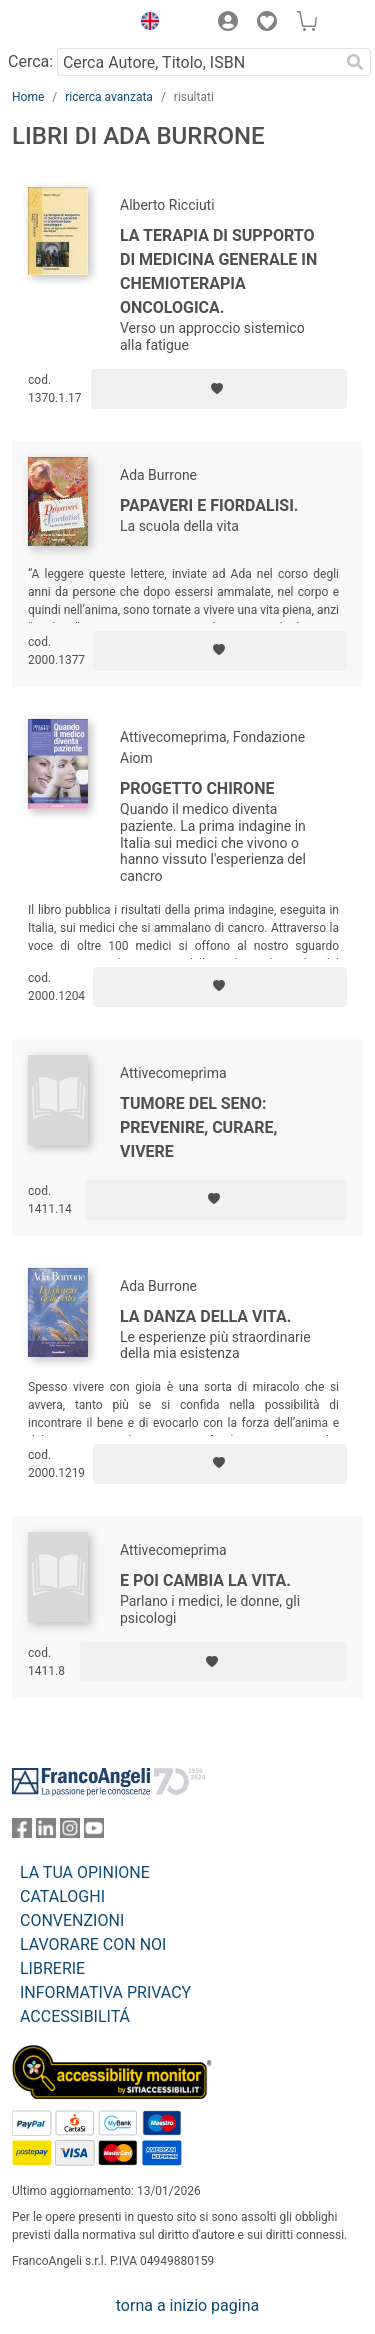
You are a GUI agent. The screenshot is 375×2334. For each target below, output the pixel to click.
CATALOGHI (62, 1896)
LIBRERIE (52, 1968)
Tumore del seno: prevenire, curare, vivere (198, 1127)
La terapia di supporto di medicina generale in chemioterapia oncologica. (218, 271)
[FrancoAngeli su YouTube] (94, 1832)
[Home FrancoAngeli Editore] (66, 24)
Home (28, 97)
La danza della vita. (205, 1316)
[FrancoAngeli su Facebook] (22, 1832)
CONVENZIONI (72, 1920)
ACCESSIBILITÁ (75, 2016)
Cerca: (30, 61)
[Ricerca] (355, 62)
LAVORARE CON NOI (93, 1944)
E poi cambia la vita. (205, 1580)
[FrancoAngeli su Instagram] (70, 1832)
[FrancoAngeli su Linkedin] (46, 1832)
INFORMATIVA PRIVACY (105, 1992)
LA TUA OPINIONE (85, 1872)
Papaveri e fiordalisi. (209, 505)
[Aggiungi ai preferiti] (219, 389)
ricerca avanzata (109, 97)
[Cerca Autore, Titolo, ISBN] (198, 62)
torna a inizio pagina (187, 2305)
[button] (145, 24)
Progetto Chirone (197, 788)
